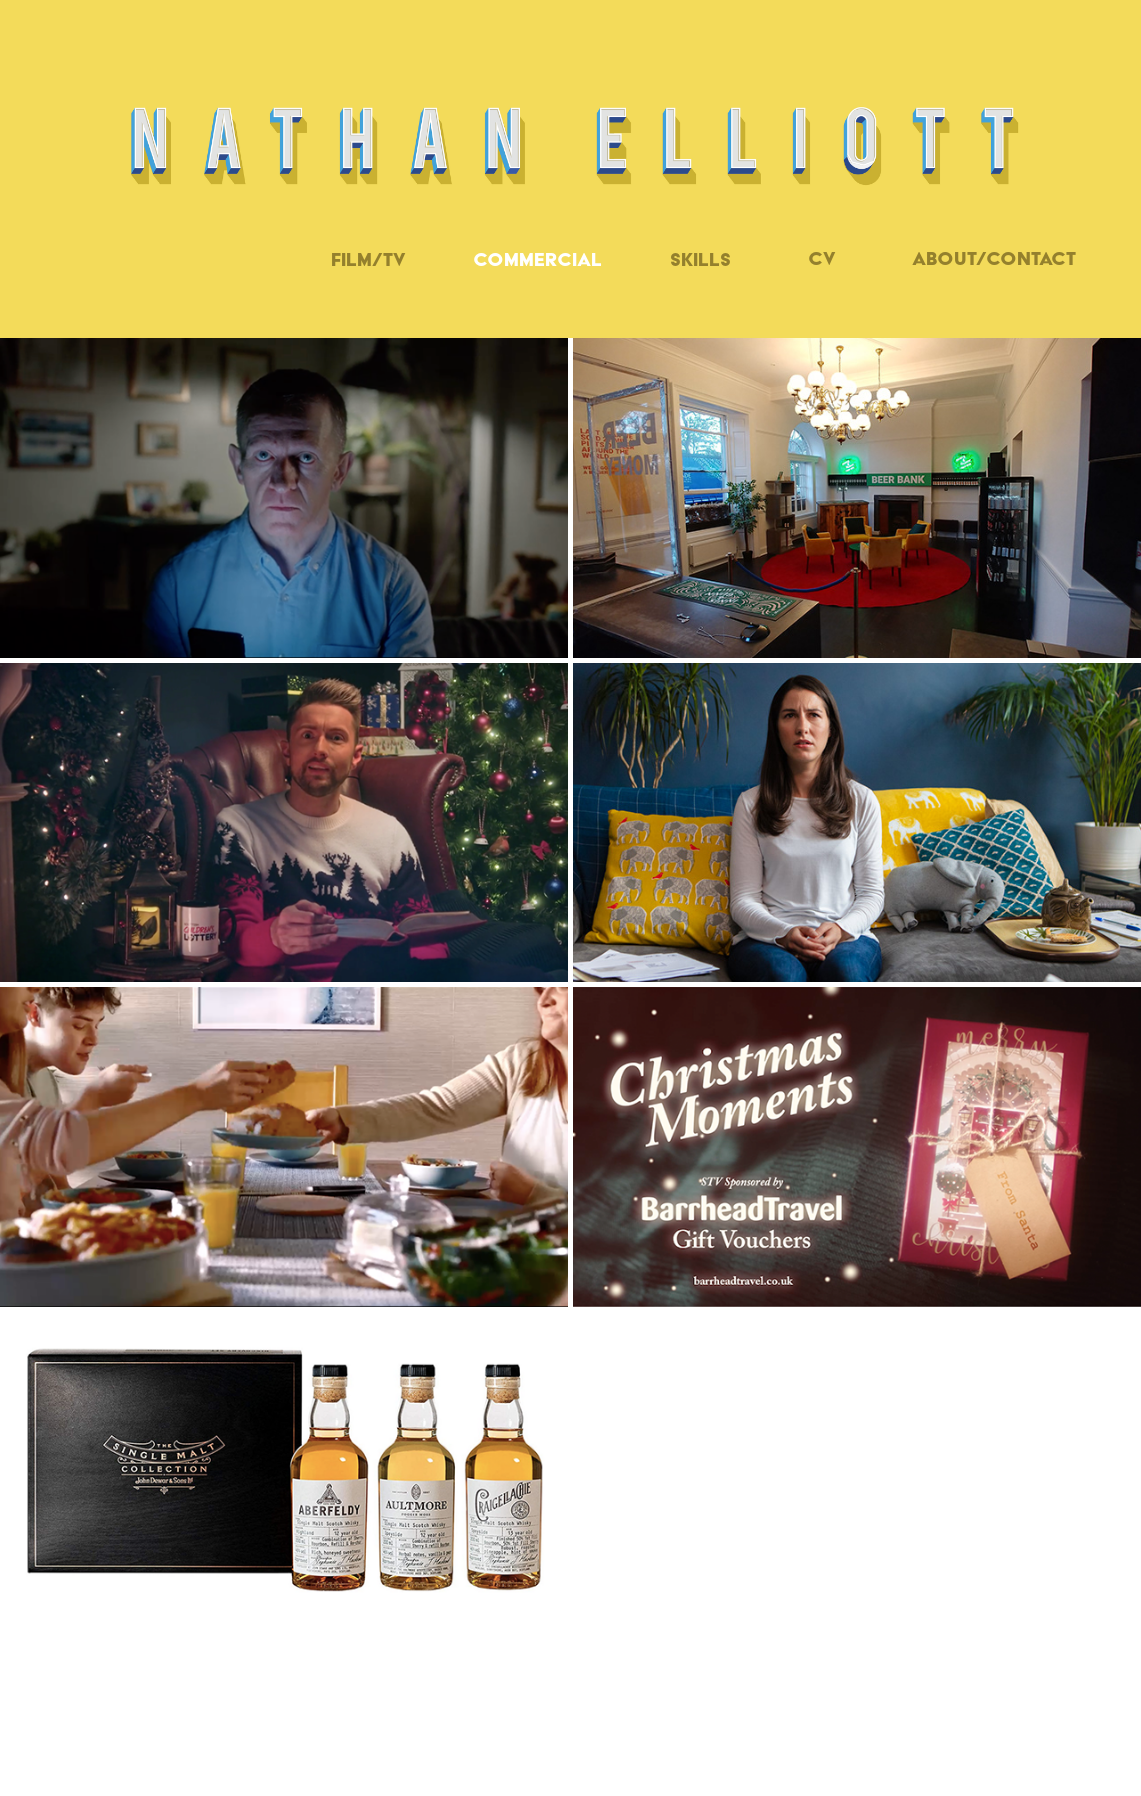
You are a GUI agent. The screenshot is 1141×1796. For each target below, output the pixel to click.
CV (822, 258)
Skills (700, 259)
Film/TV (368, 259)
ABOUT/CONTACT (994, 258)
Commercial (537, 259)
